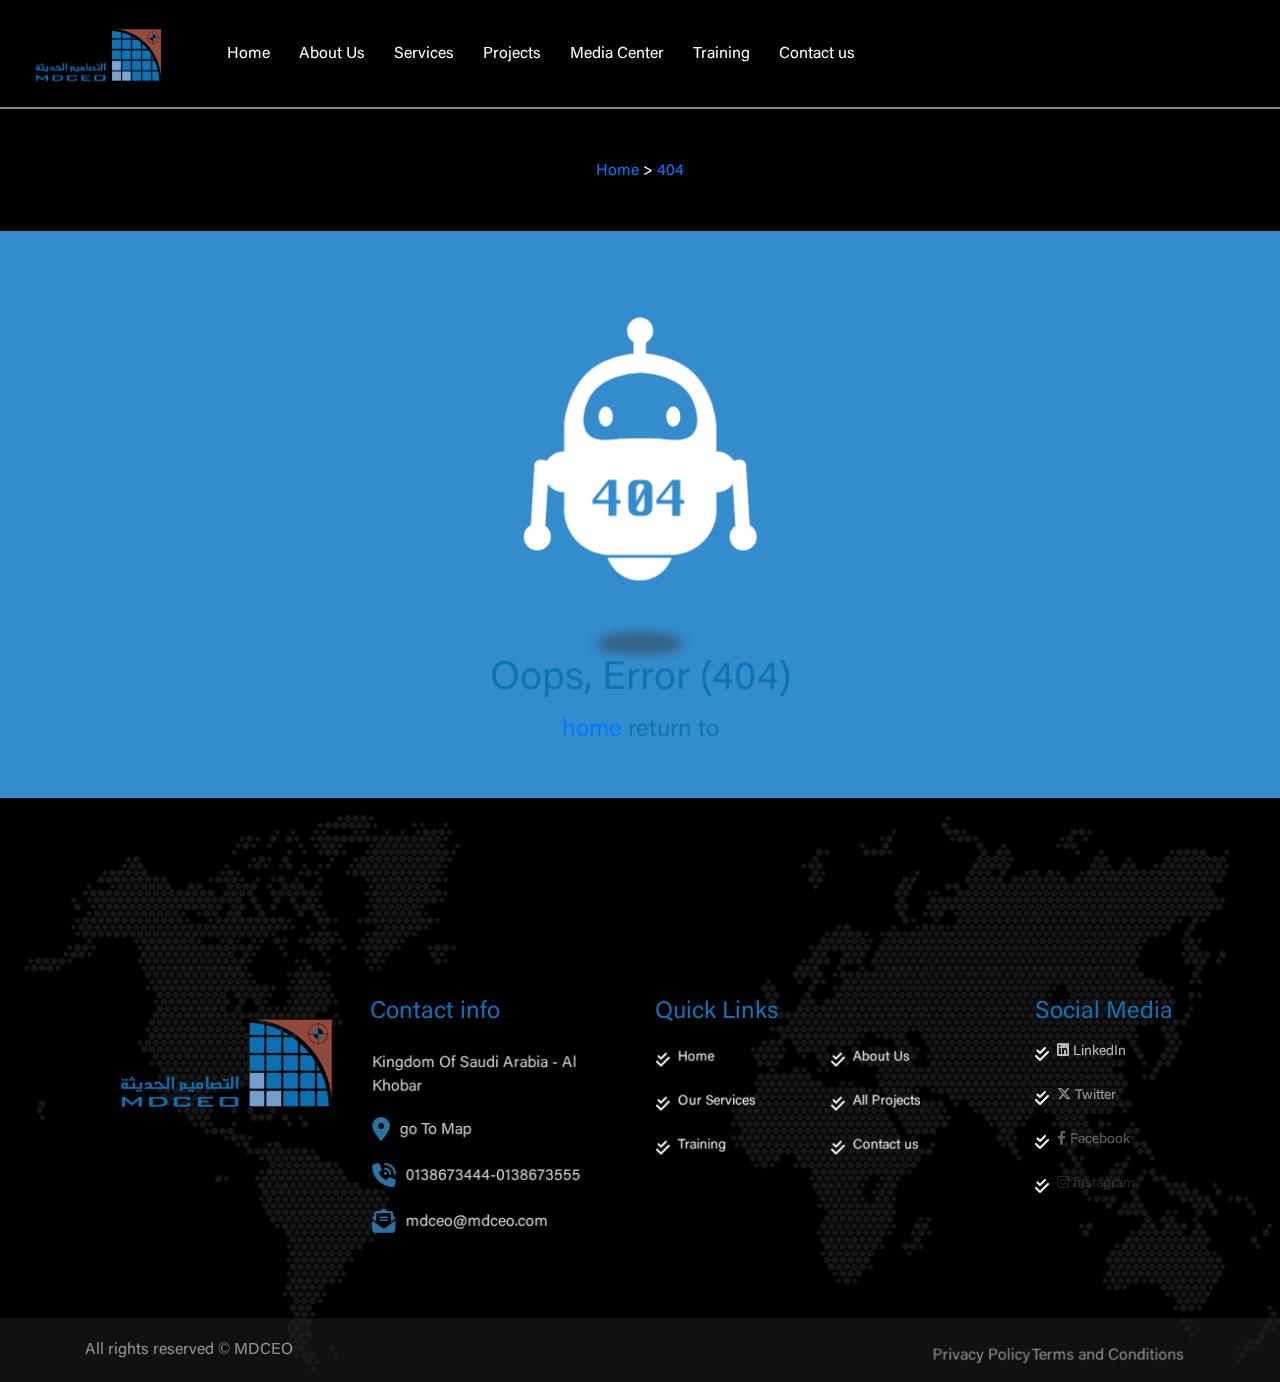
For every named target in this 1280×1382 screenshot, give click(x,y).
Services (424, 54)
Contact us (817, 54)
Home (248, 54)
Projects (512, 54)
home (592, 730)
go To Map (439, 1158)
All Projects (888, 1125)
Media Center (617, 54)
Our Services (718, 1125)
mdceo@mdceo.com (482, 1250)
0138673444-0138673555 (493, 1204)
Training (721, 54)
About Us (332, 54)
